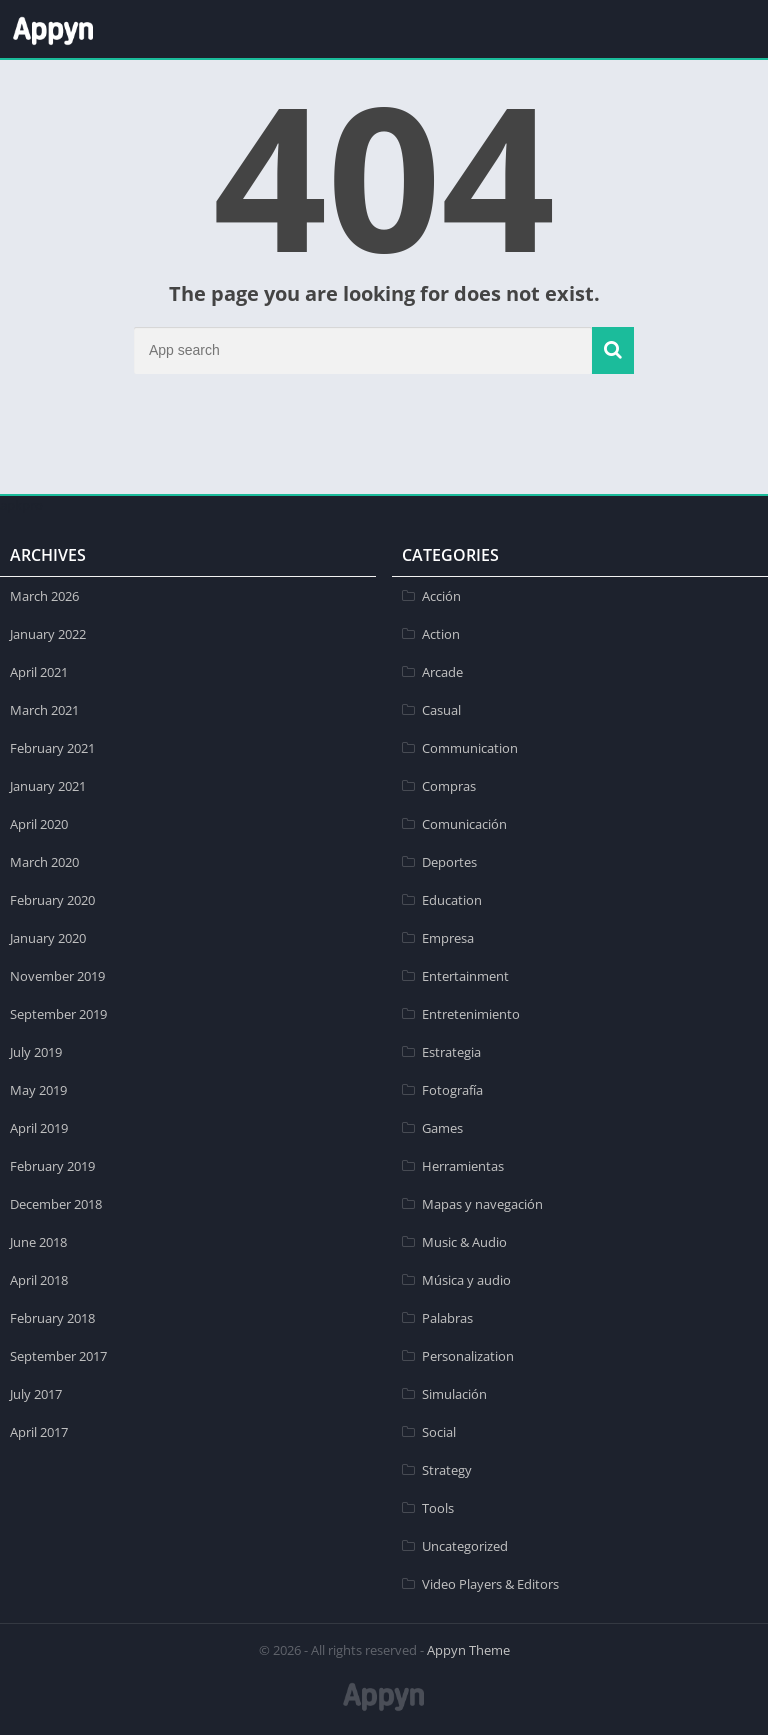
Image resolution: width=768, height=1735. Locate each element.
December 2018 (56, 1204)
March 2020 (44, 862)
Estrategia (451, 1052)
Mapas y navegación (482, 1204)
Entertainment (465, 976)
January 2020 (48, 938)
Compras (449, 786)
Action (441, 634)
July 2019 (36, 1052)
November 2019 (57, 976)
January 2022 (48, 634)
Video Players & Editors (490, 1584)
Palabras (447, 1318)
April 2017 (39, 1432)
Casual (441, 710)
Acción (441, 596)
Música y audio (466, 1280)
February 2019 (52, 1166)
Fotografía (452, 1090)
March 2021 (44, 710)
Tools (438, 1508)
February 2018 (52, 1318)
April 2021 (39, 672)
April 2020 (39, 824)
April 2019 (39, 1128)
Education (452, 900)
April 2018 (39, 1280)
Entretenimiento (471, 1014)
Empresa (448, 938)
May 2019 (38, 1090)
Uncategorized (465, 1546)
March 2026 (44, 596)
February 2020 (52, 900)
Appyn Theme (468, 1650)
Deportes (449, 862)
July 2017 (36, 1394)
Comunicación (464, 824)
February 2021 (52, 748)
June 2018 (38, 1242)
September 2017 (58, 1356)
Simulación (454, 1394)
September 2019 (58, 1014)
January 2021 (48, 786)
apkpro (21, 505)
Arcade (442, 672)
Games (442, 1128)
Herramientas (463, 1166)
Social (439, 1432)
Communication (470, 748)
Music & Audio (464, 1242)
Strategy (447, 1470)
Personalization (468, 1356)
